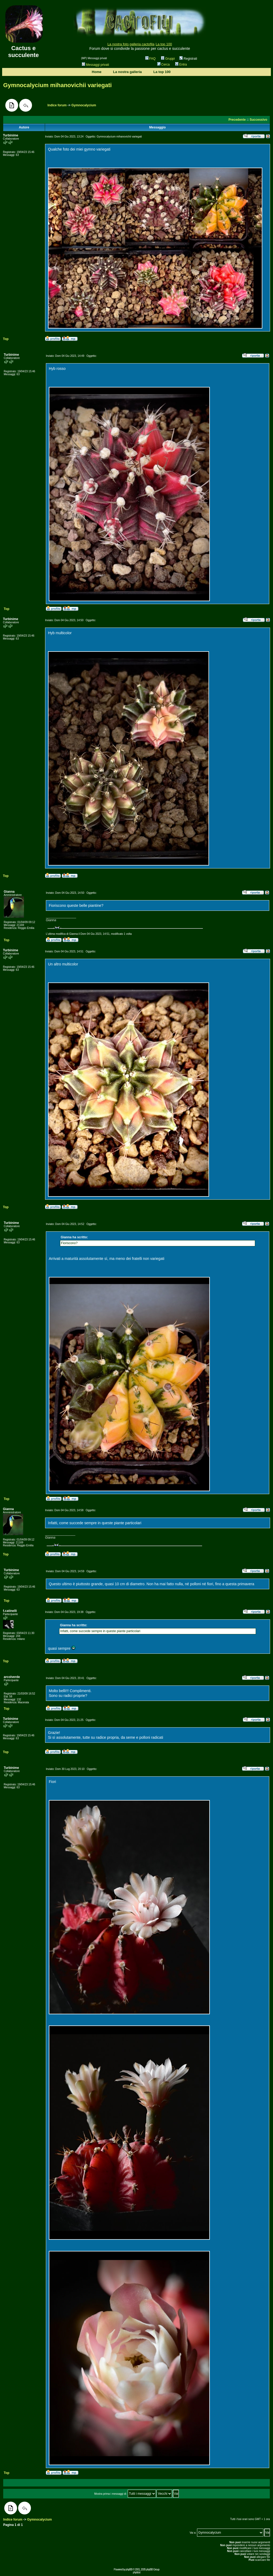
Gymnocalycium (83, 105)
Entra (181, 64)
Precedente (237, 120)
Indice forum (57, 105)
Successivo (258, 120)
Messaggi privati (95, 65)
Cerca (163, 64)
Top (6, 339)
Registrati (188, 58)
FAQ (150, 58)
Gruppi (168, 58)
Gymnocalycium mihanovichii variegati (57, 85)
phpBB (129, 2569)
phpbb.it (136, 2572)
